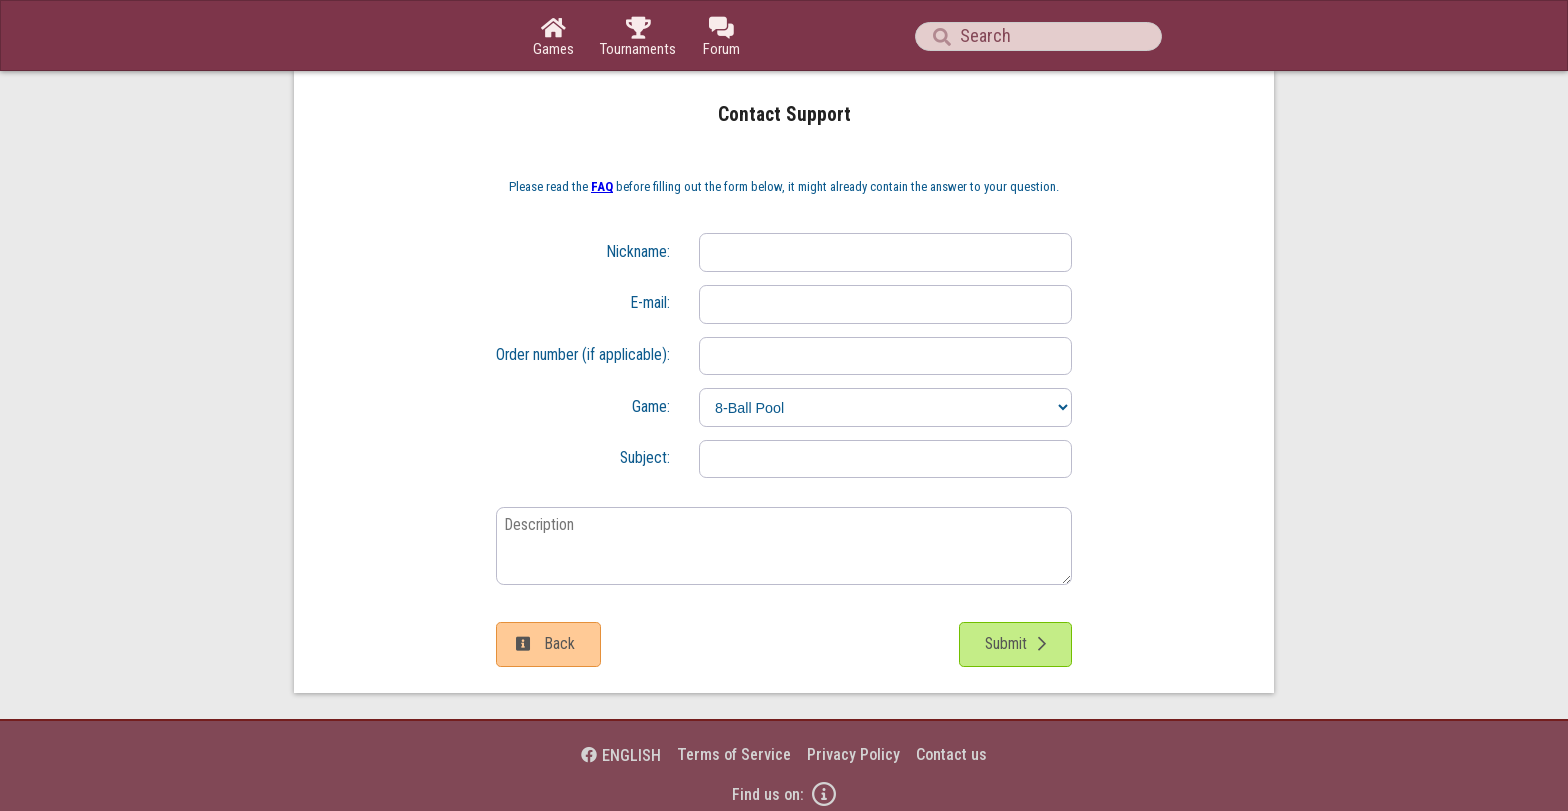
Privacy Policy (853, 754)
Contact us (951, 754)
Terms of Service (734, 754)
